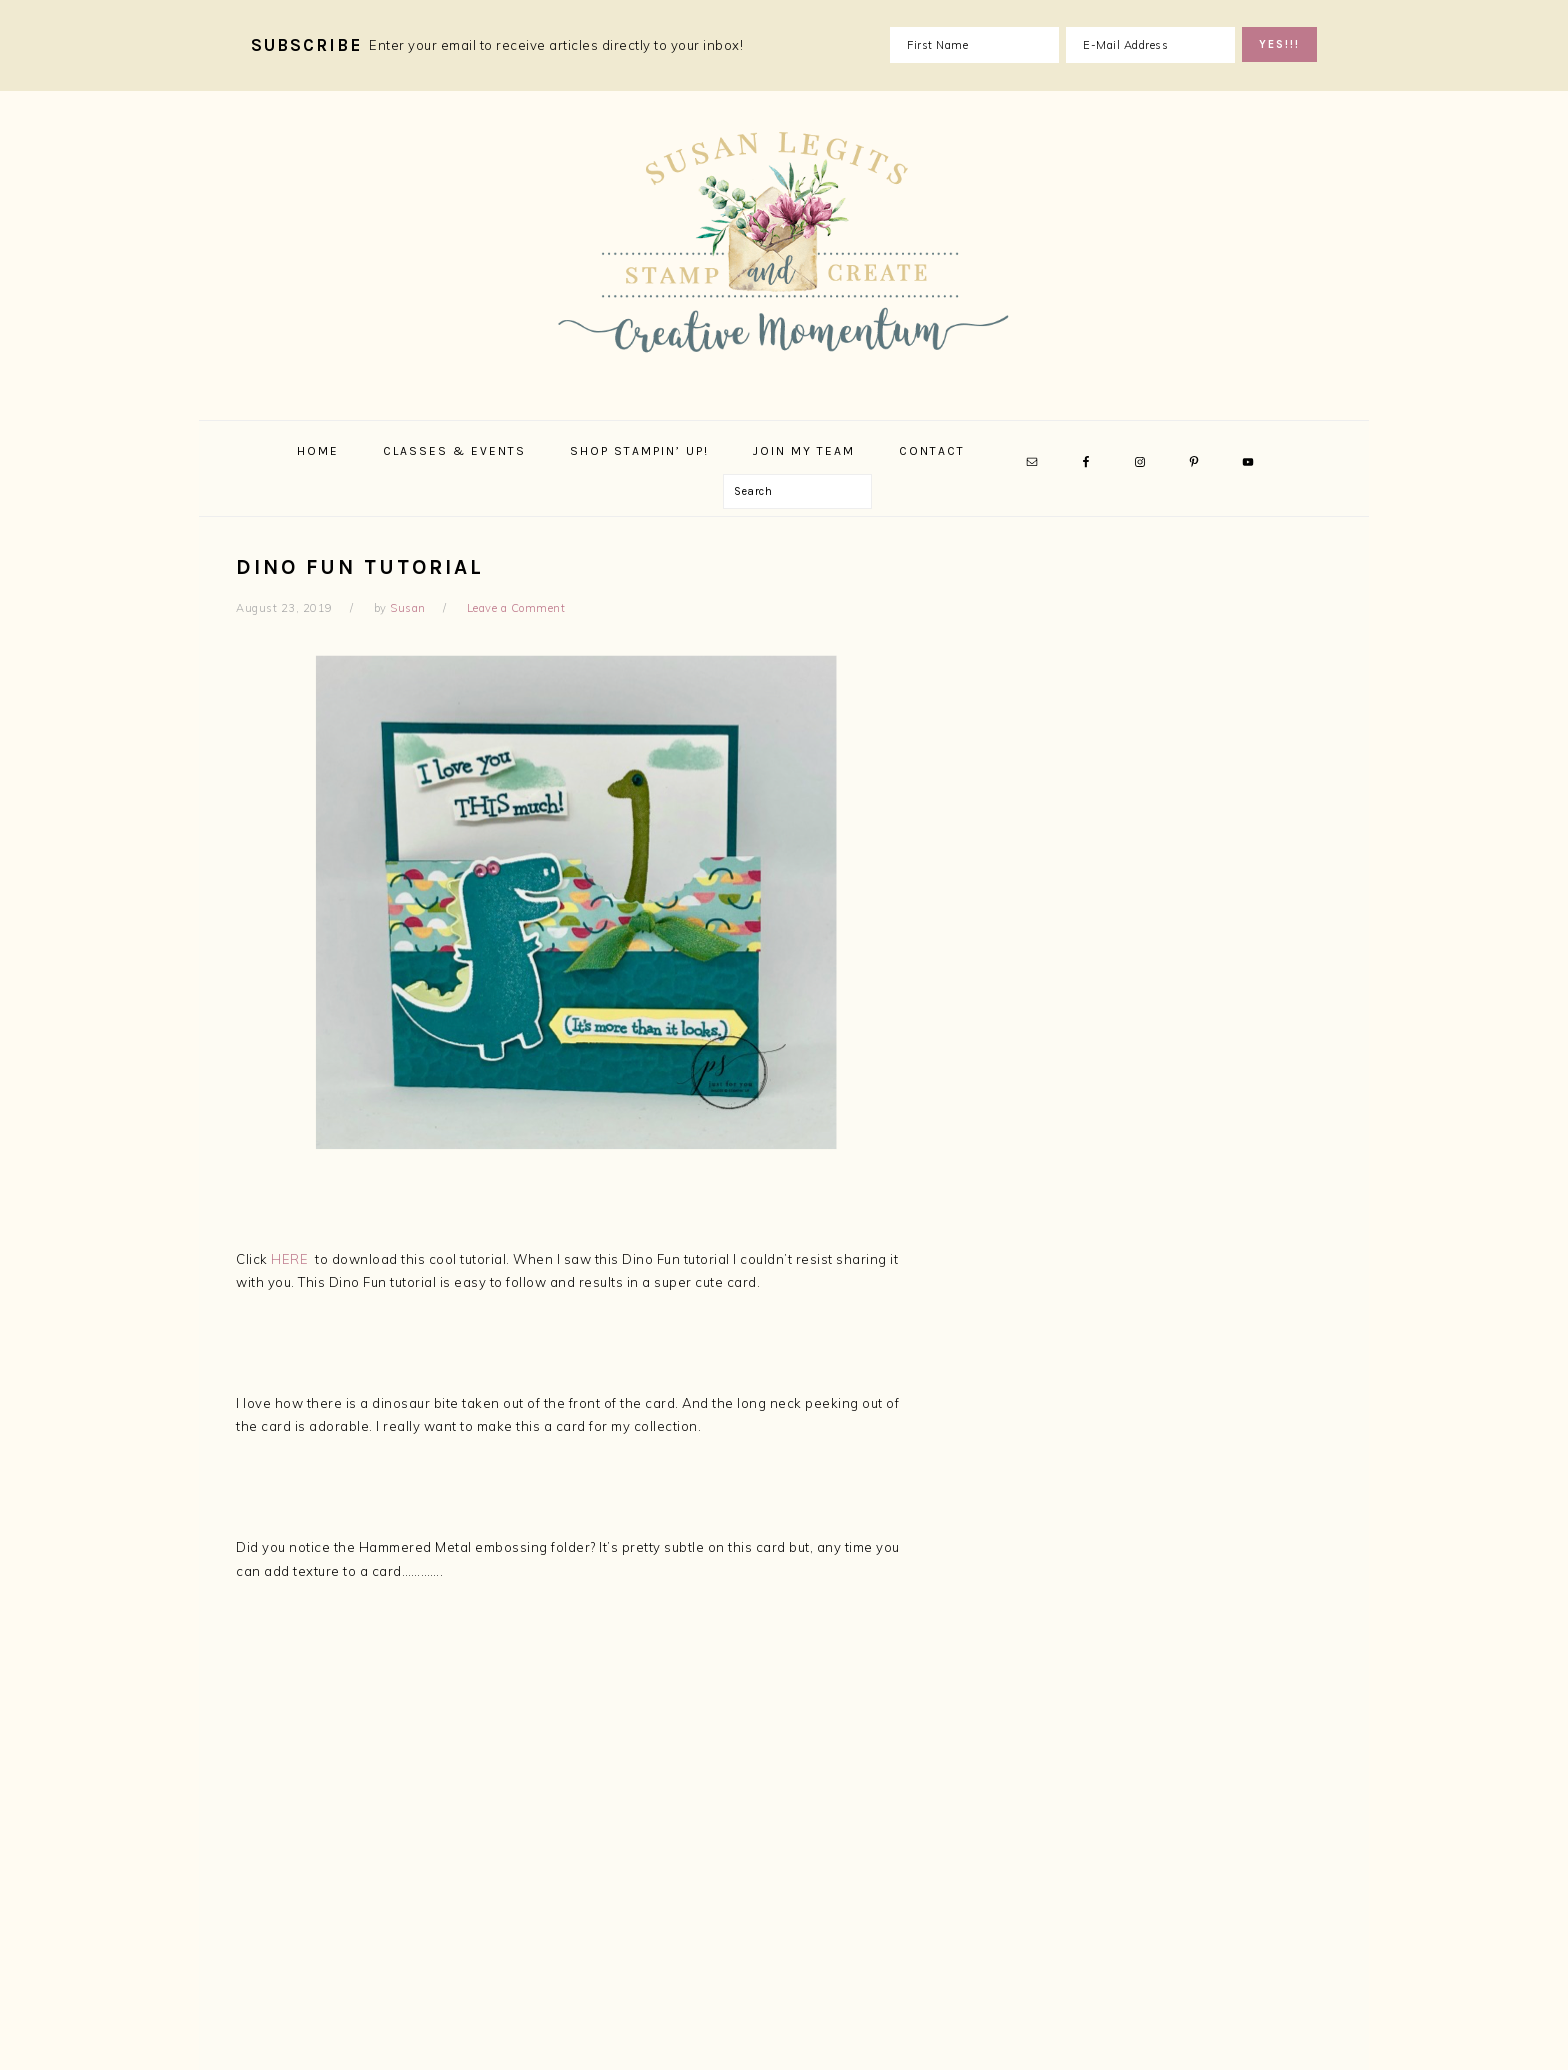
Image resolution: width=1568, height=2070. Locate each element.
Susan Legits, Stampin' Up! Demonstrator (784, 250)
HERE (289, 1259)
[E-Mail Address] (1150, 45)
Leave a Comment (516, 608)
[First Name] (974, 45)
